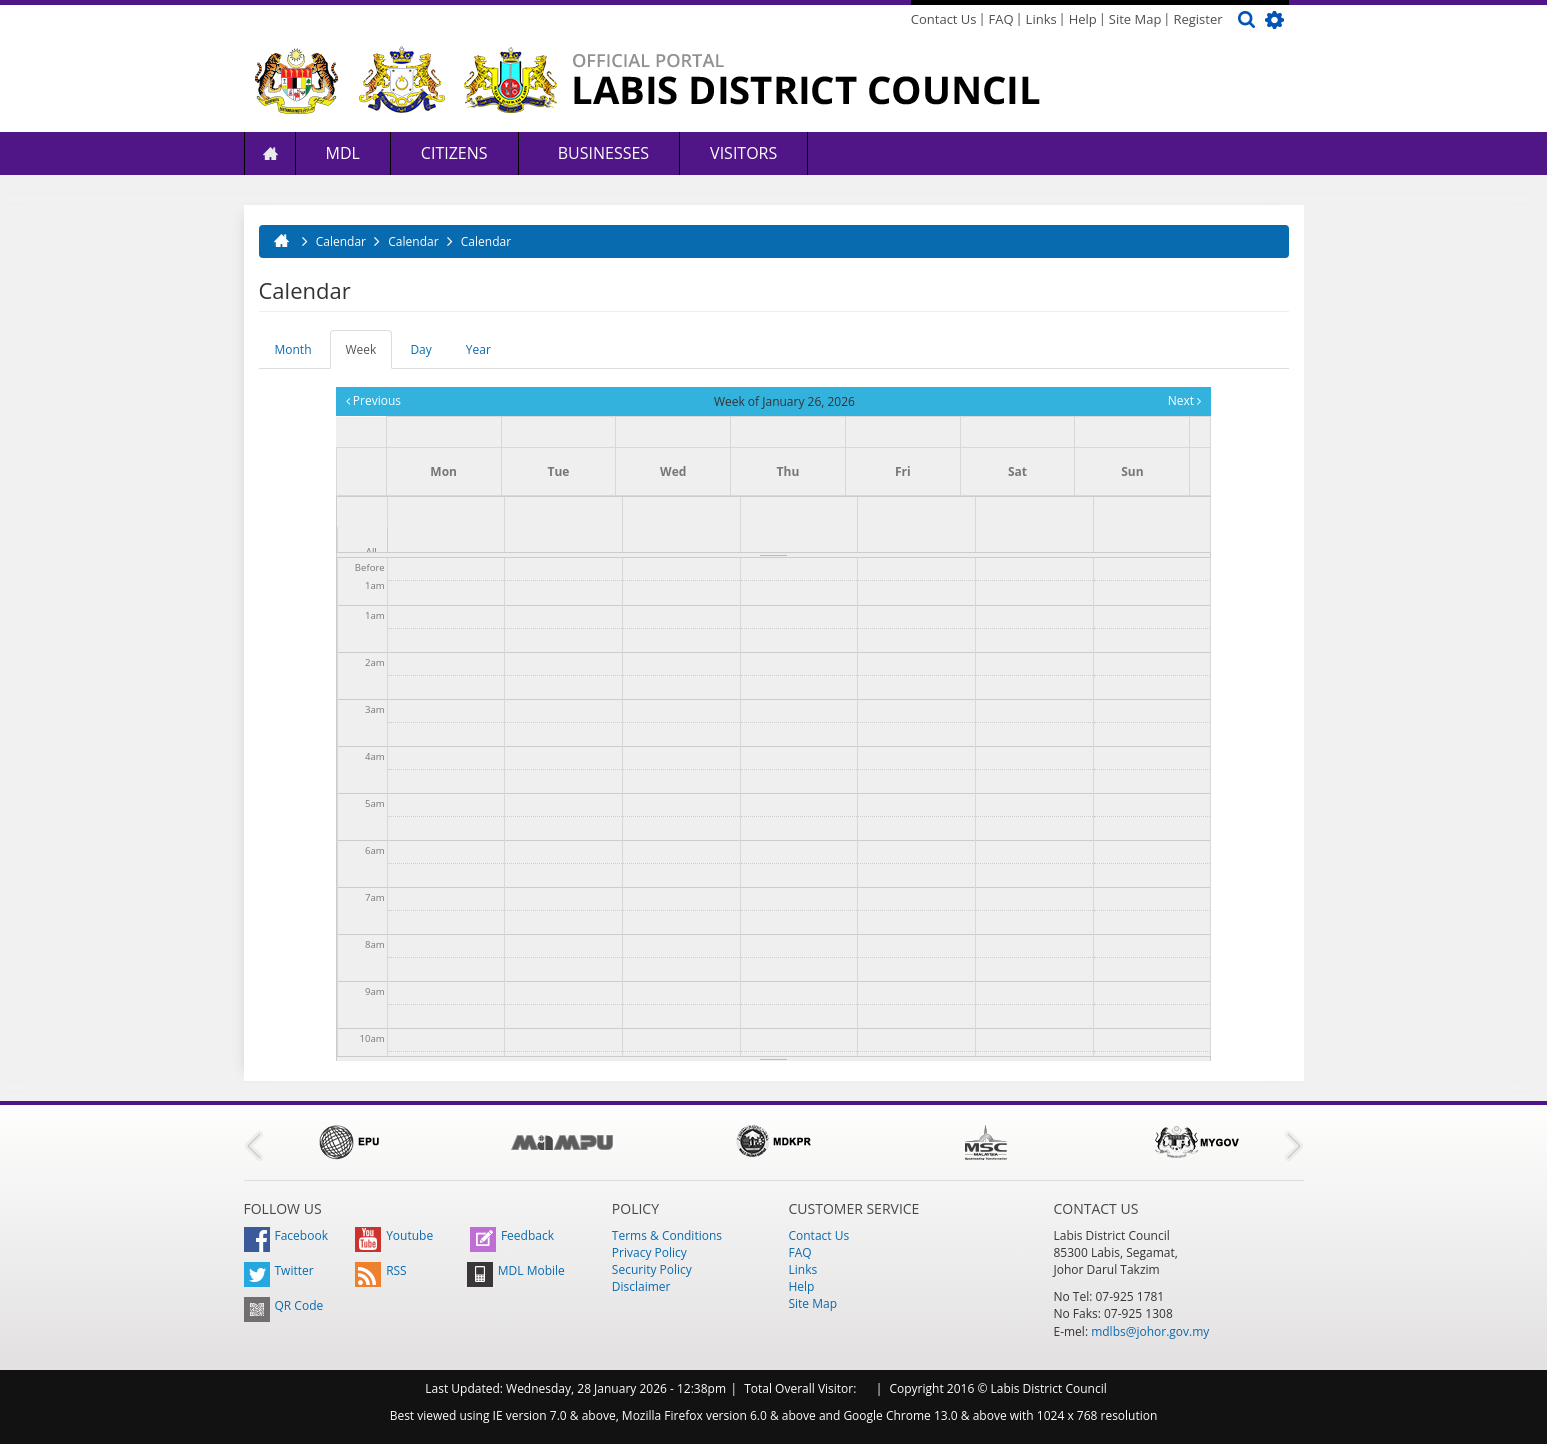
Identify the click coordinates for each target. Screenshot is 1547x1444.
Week (369, 355)
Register (1197, 19)
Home (270, 153)
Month (293, 349)
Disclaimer (641, 1286)
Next (1184, 400)
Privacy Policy (649, 1252)
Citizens (454, 153)
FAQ (1001, 19)
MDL (343, 153)
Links (1041, 19)
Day (420, 349)
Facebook (286, 1235)
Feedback (512, 1235)
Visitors (743, 153)
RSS (381, 1270)
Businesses (602, 153)
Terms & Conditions (667, 1235)
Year (478, 349)
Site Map (1135, 19)
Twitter (279, 1270)
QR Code (284, 1305)
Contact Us (944, 19)
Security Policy (652, 1269)
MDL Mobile (516, 1270)
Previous (373, 400)
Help (1083, 19)
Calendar (341, 241)
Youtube (394, 1235)
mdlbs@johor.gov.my (1150, 1331)
